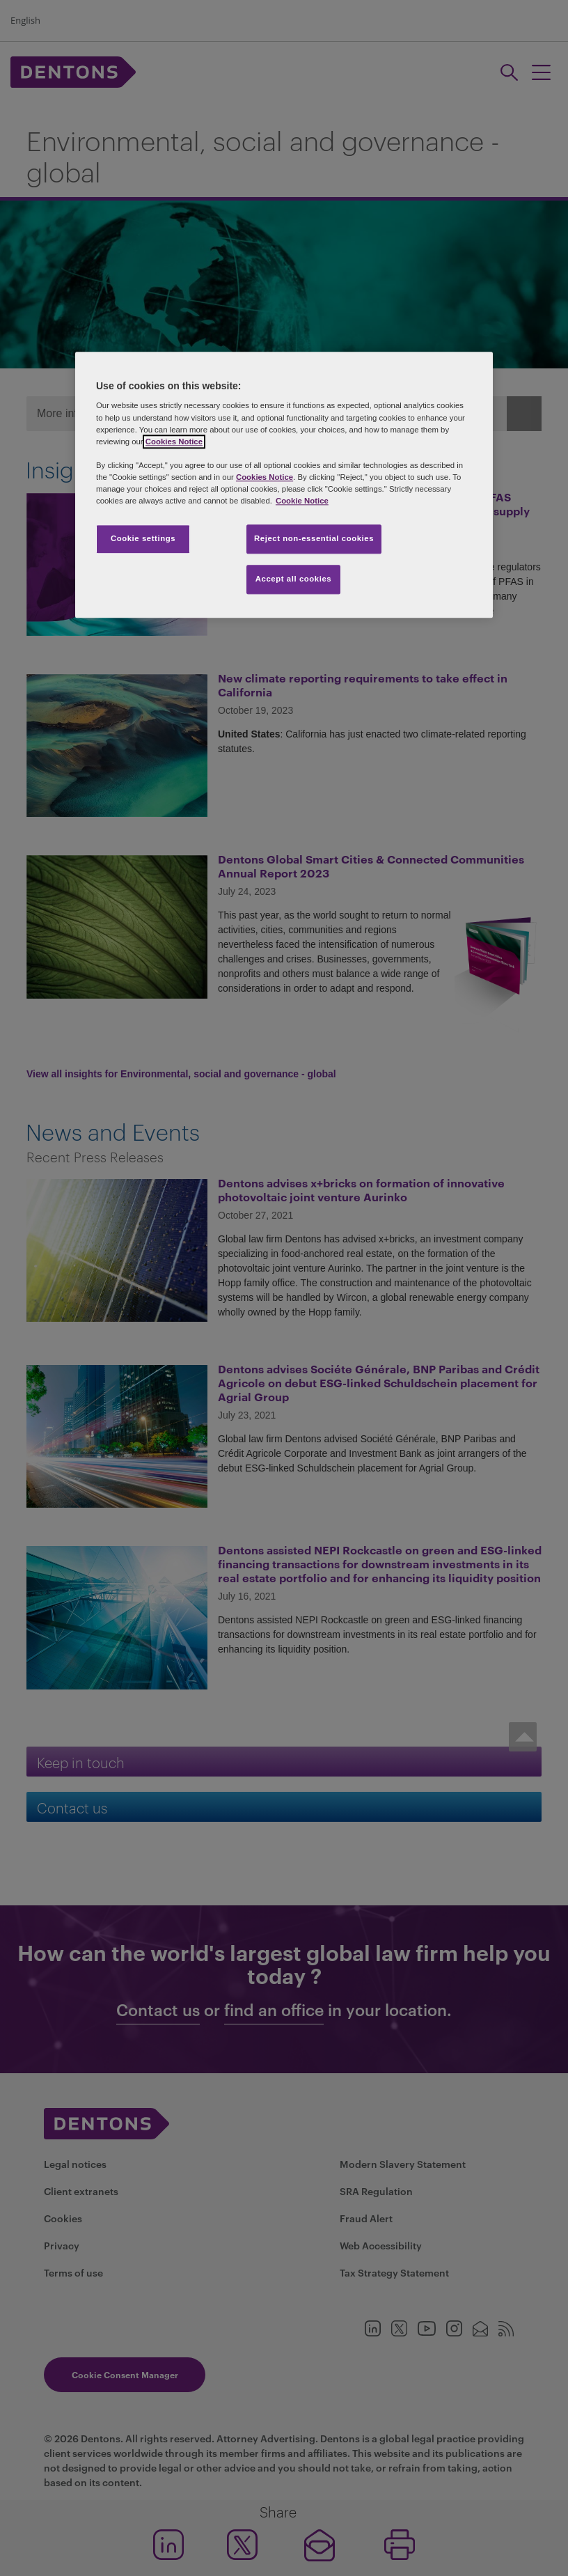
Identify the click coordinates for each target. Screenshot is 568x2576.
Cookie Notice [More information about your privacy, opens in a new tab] (302, 501)
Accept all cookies (293, 579)
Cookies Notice (174, 441)
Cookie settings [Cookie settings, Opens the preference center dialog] (143, 538)
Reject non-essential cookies (314, 538)
